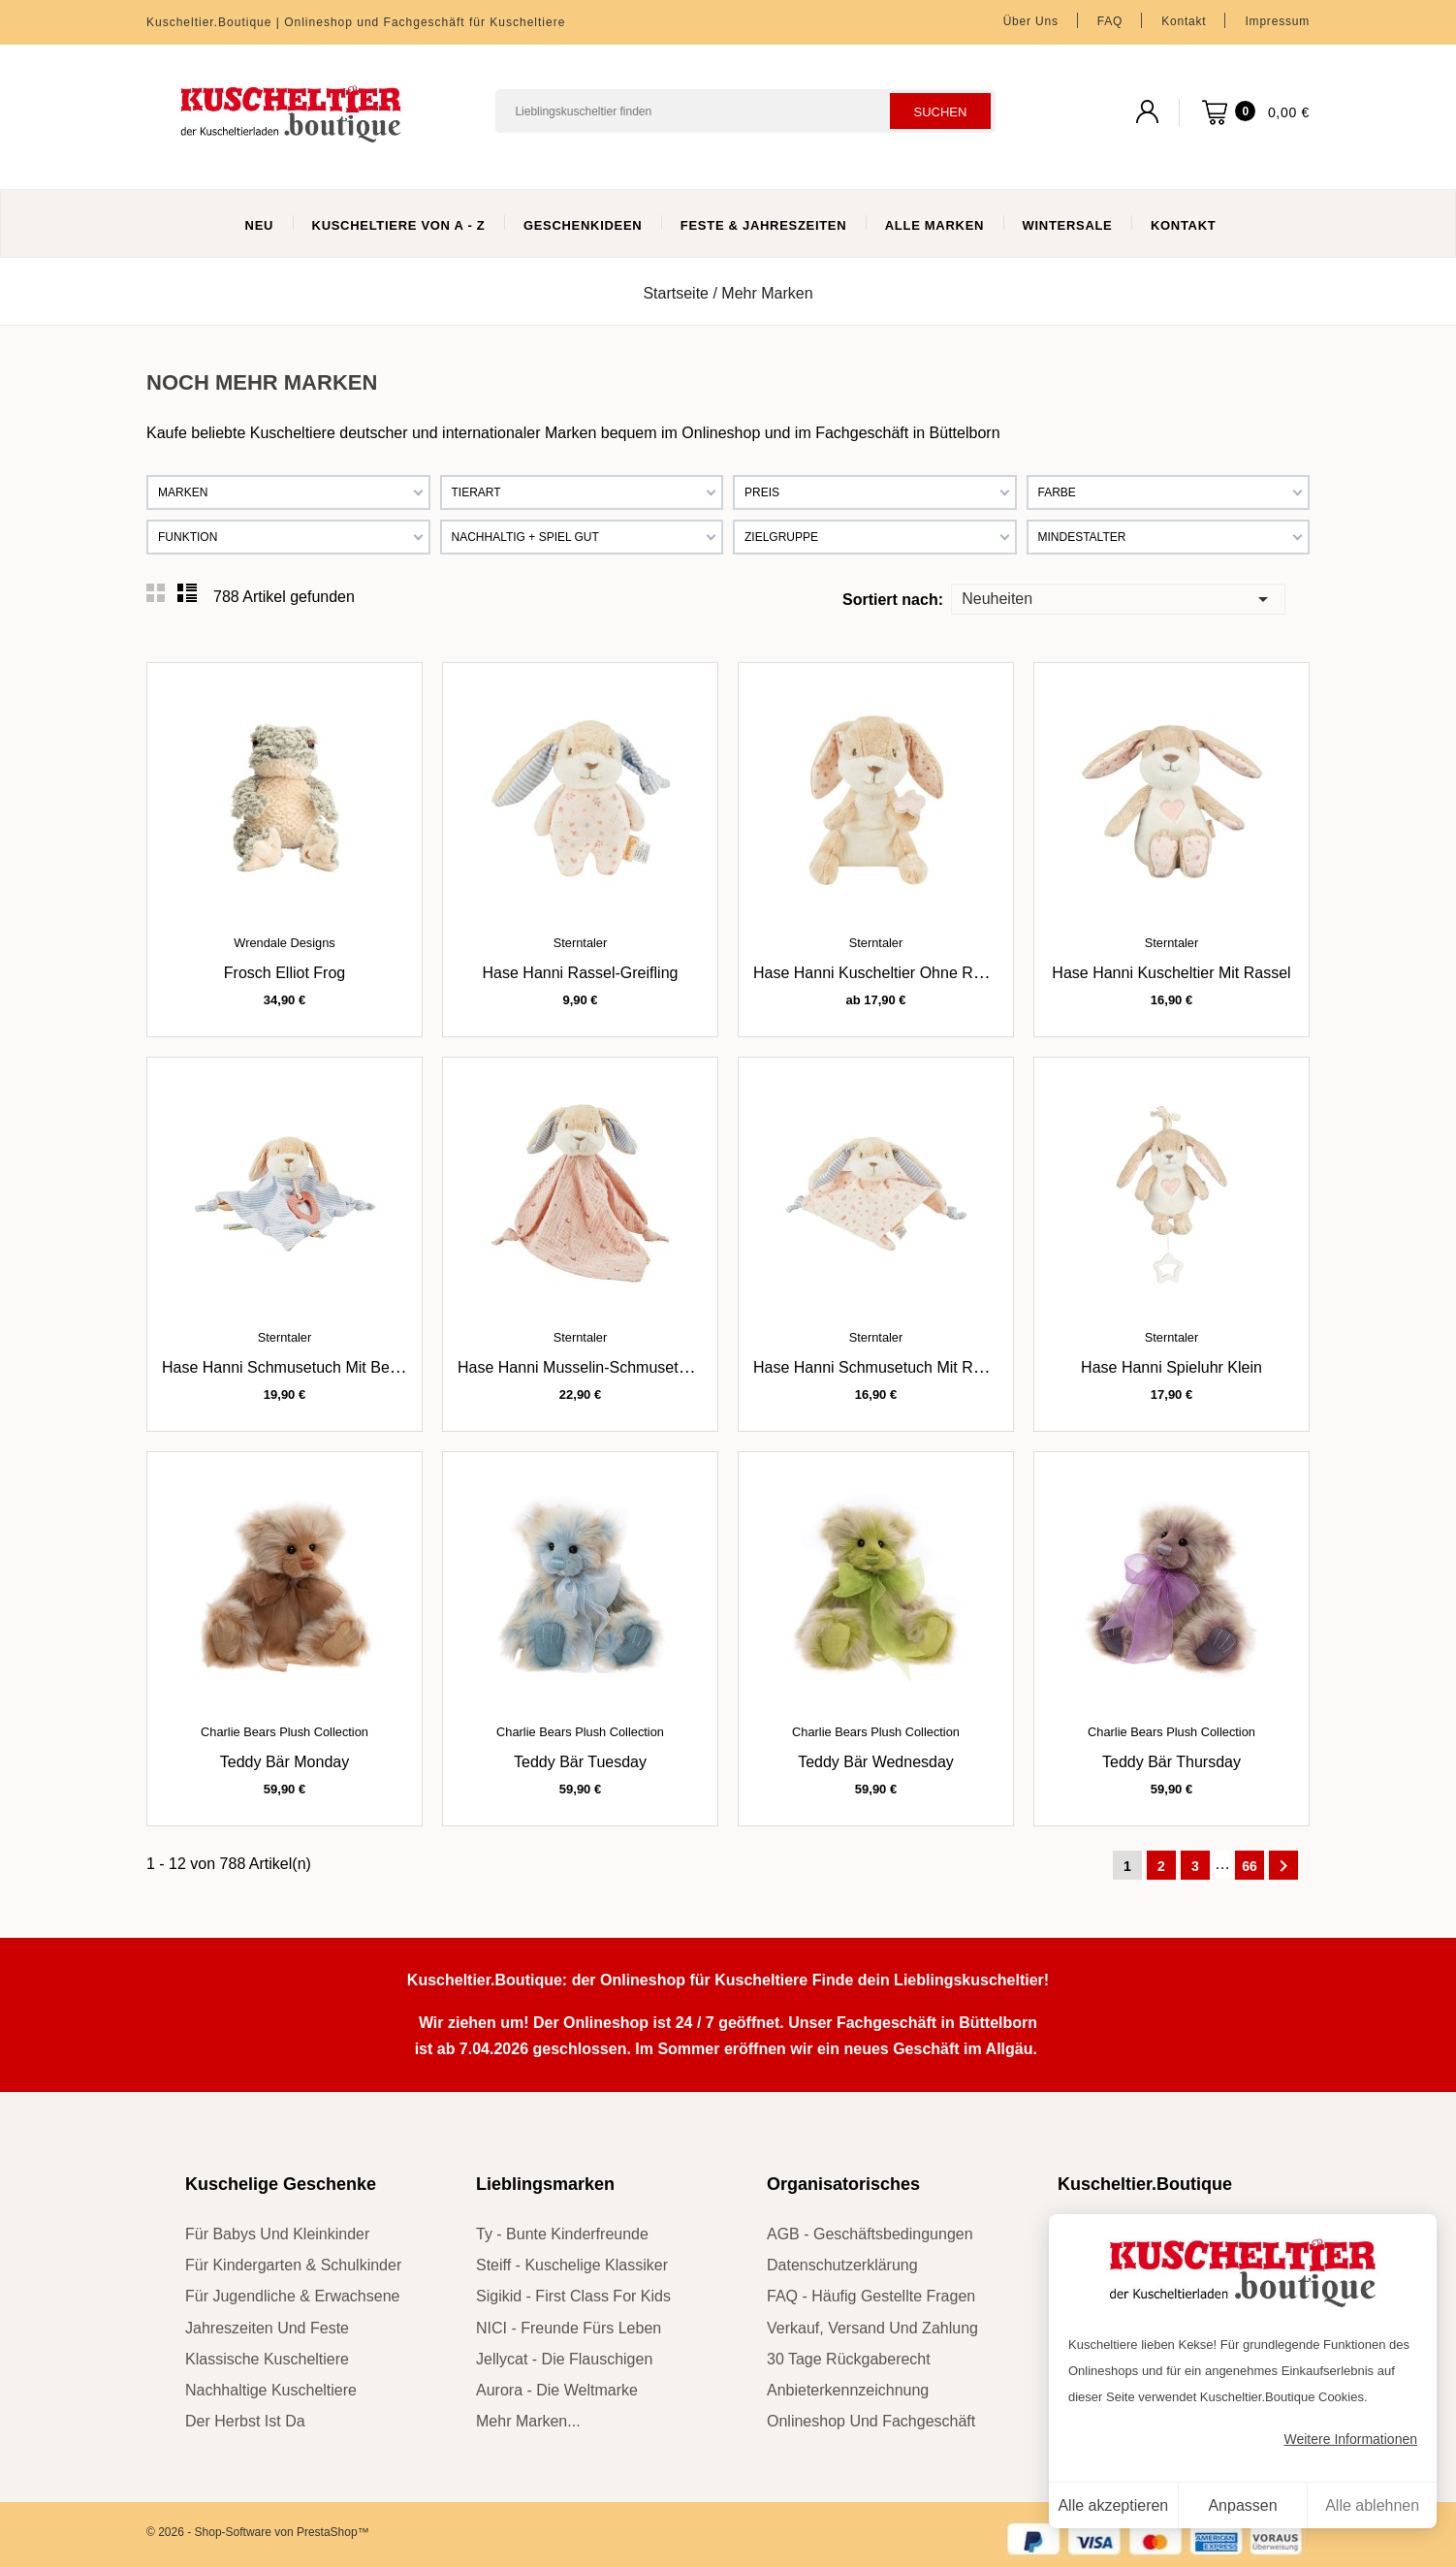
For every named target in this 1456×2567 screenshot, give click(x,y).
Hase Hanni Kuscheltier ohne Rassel (881, 973)
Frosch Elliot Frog (284, 973)
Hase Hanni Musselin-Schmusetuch (580, 1367)
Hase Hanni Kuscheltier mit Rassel (1171, 973)
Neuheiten (1118, 598)
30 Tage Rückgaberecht (849, 2359)
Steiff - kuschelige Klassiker (572, 2265)
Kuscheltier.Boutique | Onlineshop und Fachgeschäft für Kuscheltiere (355, 22)
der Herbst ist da (245, 2421)
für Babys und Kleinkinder (277, 2234)
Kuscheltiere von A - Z (399, 225)
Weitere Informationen (1350, 2439)
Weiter (1283, 1866)
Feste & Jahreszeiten (763, 225)
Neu (259, 225)
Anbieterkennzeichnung (848, 2390)
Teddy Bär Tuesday (580, 1762)
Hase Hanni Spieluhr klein (1171, 1367)
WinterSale (1068, 225)
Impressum (1277, 21)
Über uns (1031, 21)
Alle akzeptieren (1113, 2505)
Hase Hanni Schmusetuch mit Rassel (881, 1367)
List (187, 593)
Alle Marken (934, 225)
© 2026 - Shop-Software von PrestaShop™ (257, 2532)
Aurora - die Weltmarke (557, 2390)
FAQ (1110, 21)
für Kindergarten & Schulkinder (293, 2265)
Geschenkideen (583, 225)
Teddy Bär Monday (284, 1762)
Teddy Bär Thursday (1171, 1762)
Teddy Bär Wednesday (876, 1762)
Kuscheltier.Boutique (1145, 2184)
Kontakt (1183, 21)
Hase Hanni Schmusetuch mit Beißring (295, 1367)
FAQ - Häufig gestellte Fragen (871, 2296)
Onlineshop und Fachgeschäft (871, 2421)
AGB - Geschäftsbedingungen (870, 2234)
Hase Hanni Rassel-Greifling (581, 973)
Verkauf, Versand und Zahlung (872, 2328)
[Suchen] (745, 111)
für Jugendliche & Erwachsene (292, 2296)
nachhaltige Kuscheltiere (271, 2390)
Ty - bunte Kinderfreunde (562, 2234)
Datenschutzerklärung (842, 2265)
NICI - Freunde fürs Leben (568, 2328)
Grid (156, 593)
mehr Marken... (528, 2421)
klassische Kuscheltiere (267, 2359)
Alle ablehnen (1372, 2505)
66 (1249, 1866)
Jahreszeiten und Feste (267, 2328)
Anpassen (1242, 2505)
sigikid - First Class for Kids (573, 2296)
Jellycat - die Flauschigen (564, 2359)
